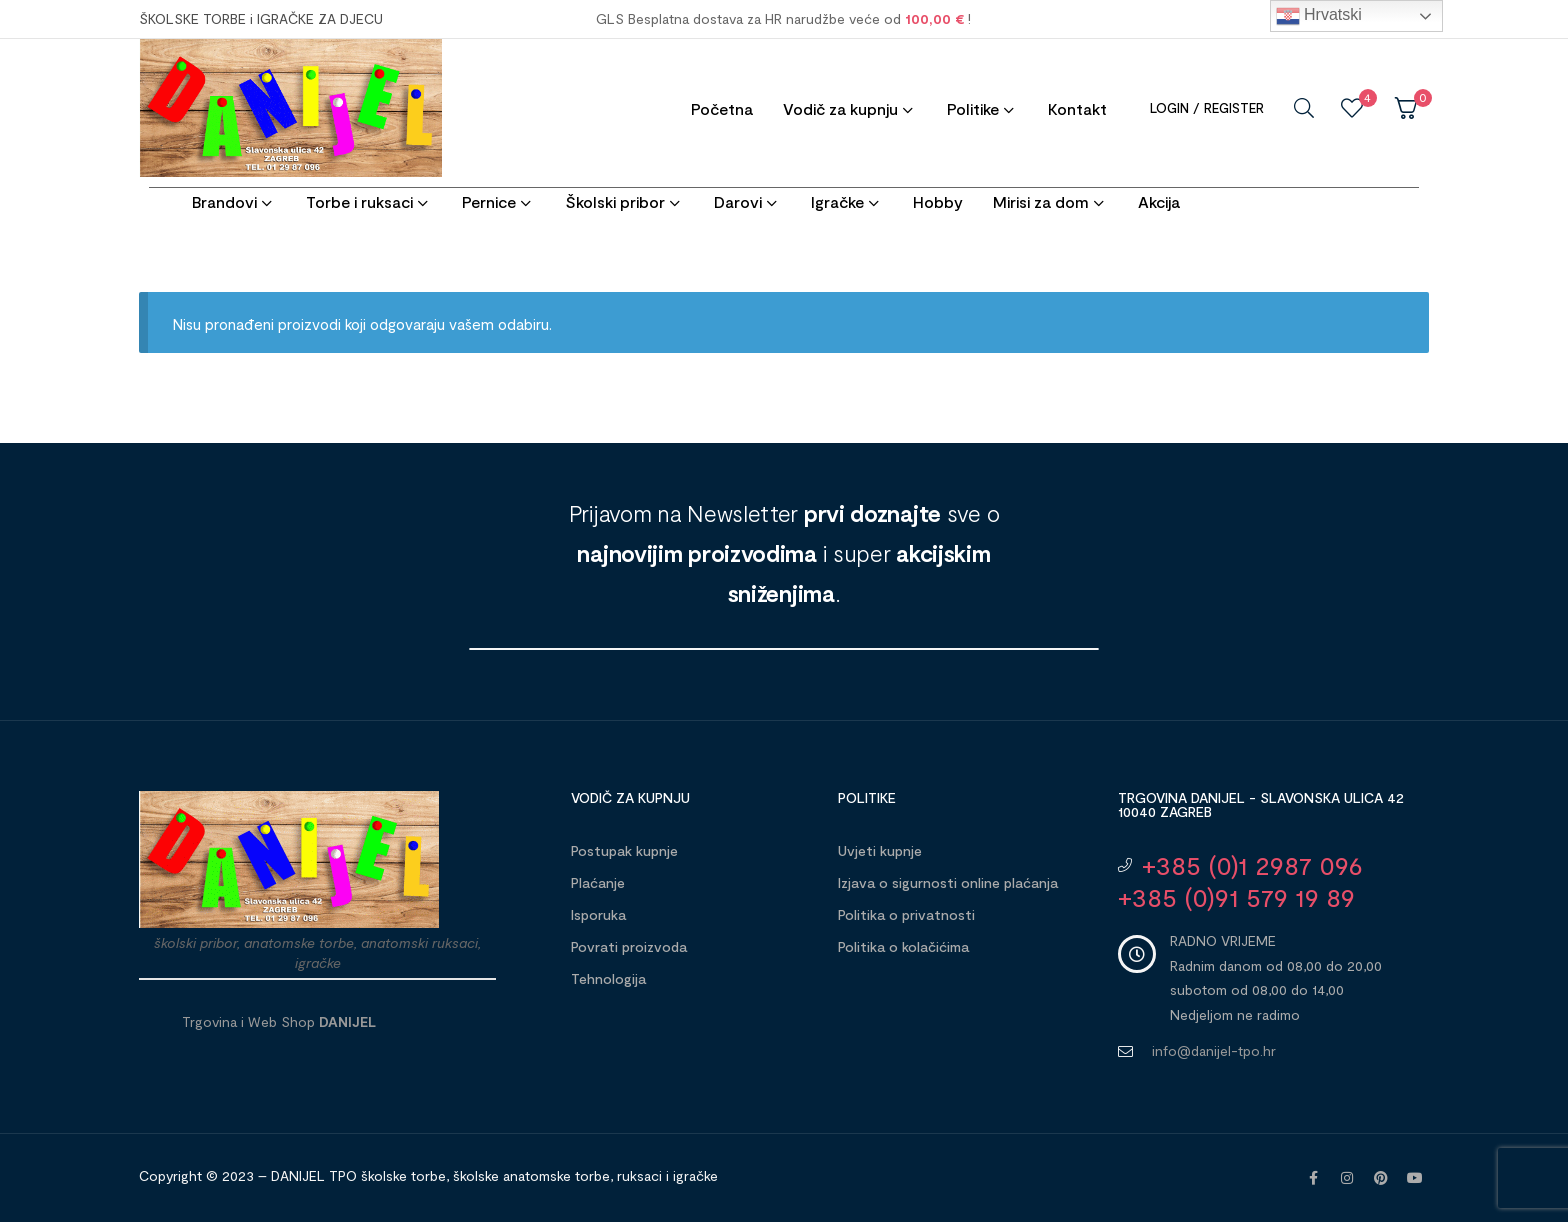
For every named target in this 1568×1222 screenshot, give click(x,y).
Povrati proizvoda (629, 946)
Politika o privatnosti (906, 914)
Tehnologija (608, 978)
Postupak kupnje (624, 850)
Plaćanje (598, 882)
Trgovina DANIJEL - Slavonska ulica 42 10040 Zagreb (1261, 804)
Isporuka (598, 914)
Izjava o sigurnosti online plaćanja (948, 882)
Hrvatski (1319, 16)
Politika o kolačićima (903, 946)
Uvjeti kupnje (880, 850)
